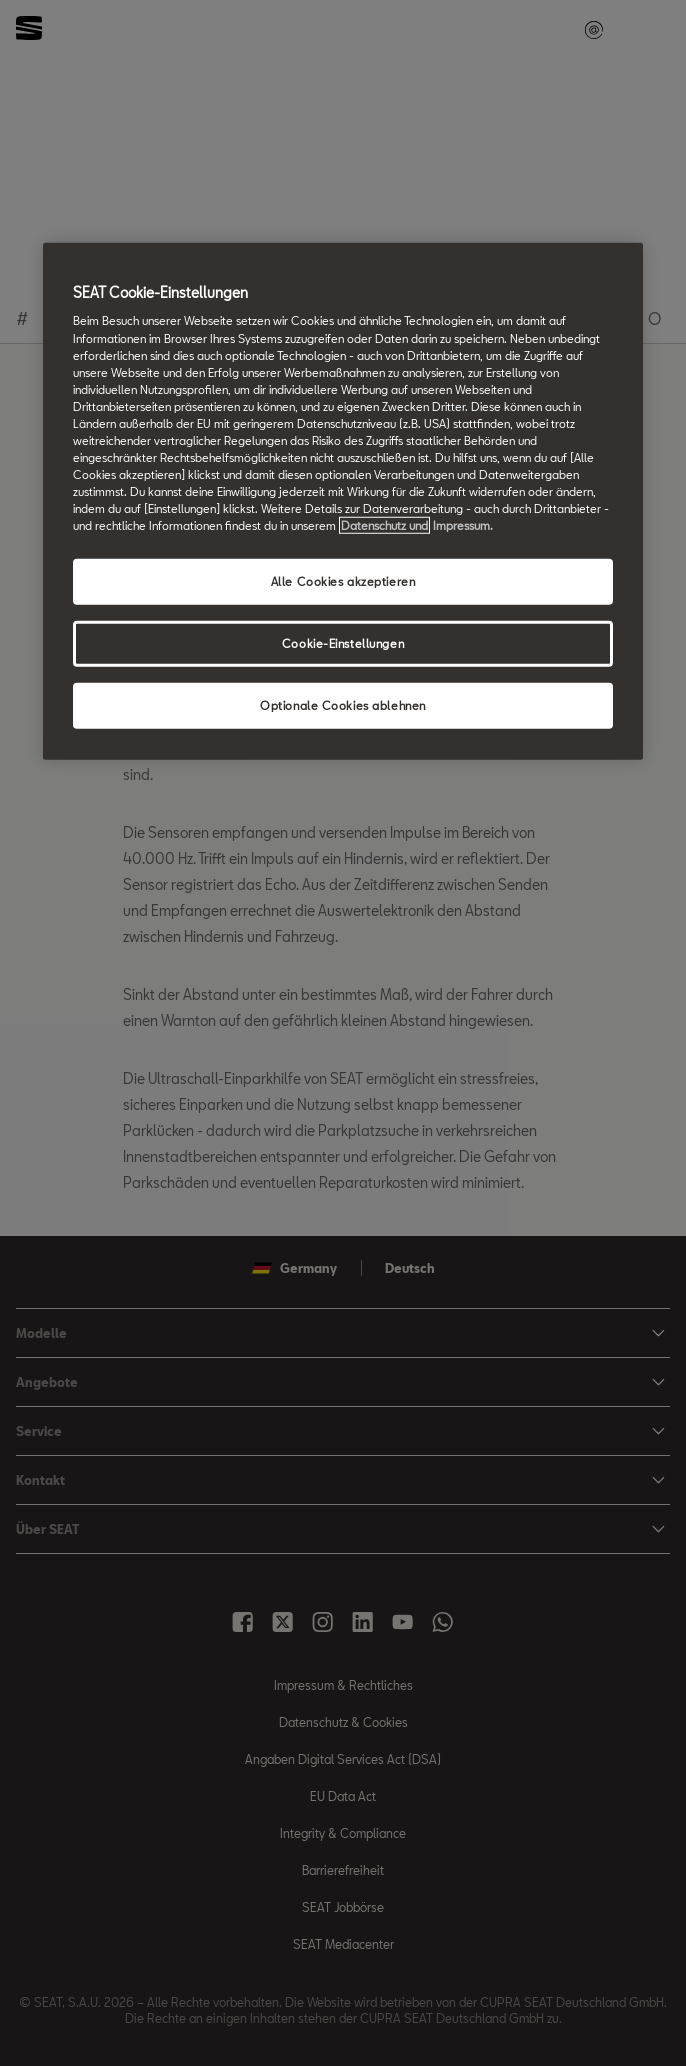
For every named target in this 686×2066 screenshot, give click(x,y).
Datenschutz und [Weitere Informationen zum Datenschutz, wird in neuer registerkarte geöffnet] (384, 525)
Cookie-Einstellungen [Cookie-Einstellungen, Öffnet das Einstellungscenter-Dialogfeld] (343, 643)
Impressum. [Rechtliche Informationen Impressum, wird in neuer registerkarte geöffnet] (463, 525)
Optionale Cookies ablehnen (343, 705)
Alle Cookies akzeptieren (343, 581)
